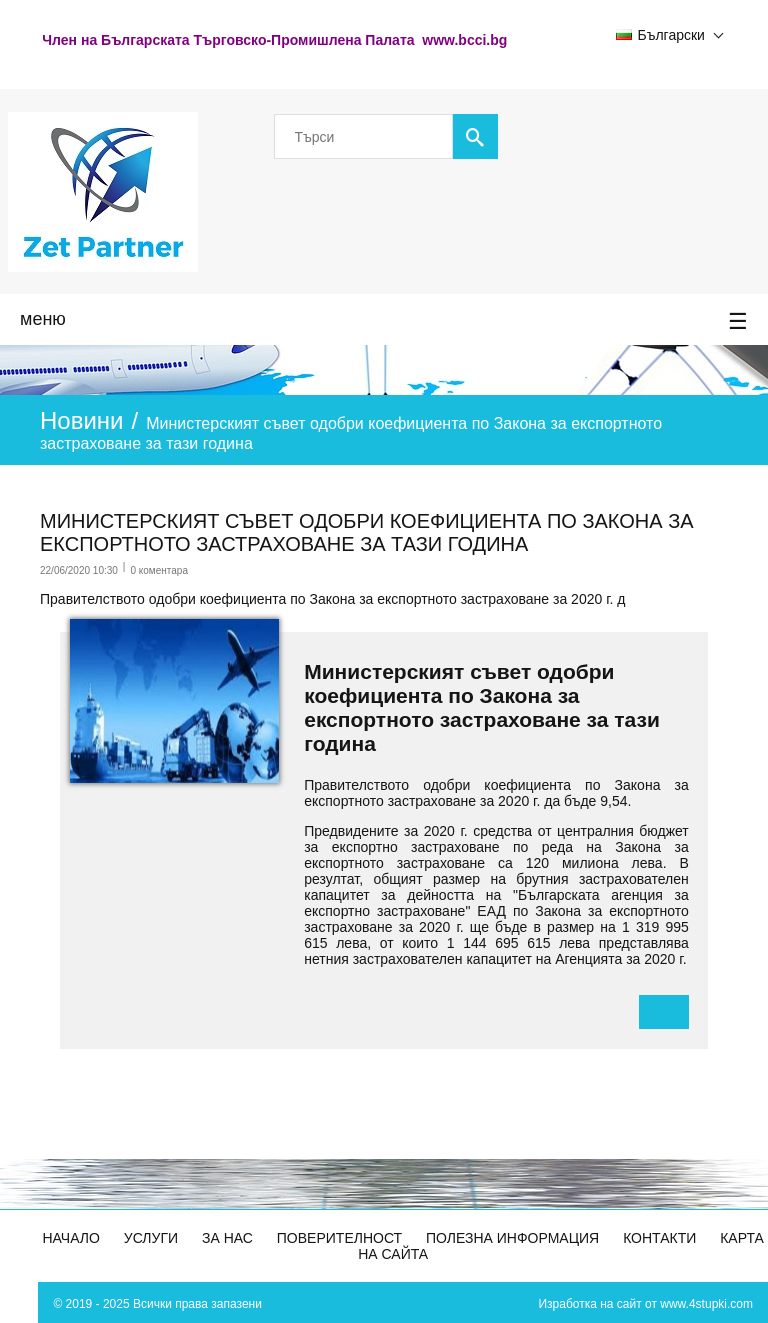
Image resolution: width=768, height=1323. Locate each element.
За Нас (227, 1238)
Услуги (151, 1238)
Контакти (659, 1238)
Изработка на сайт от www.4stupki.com (645, 1304)
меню (384, 322)
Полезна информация (512, 1238)
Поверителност (339, 1238)
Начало (71, 1238)
